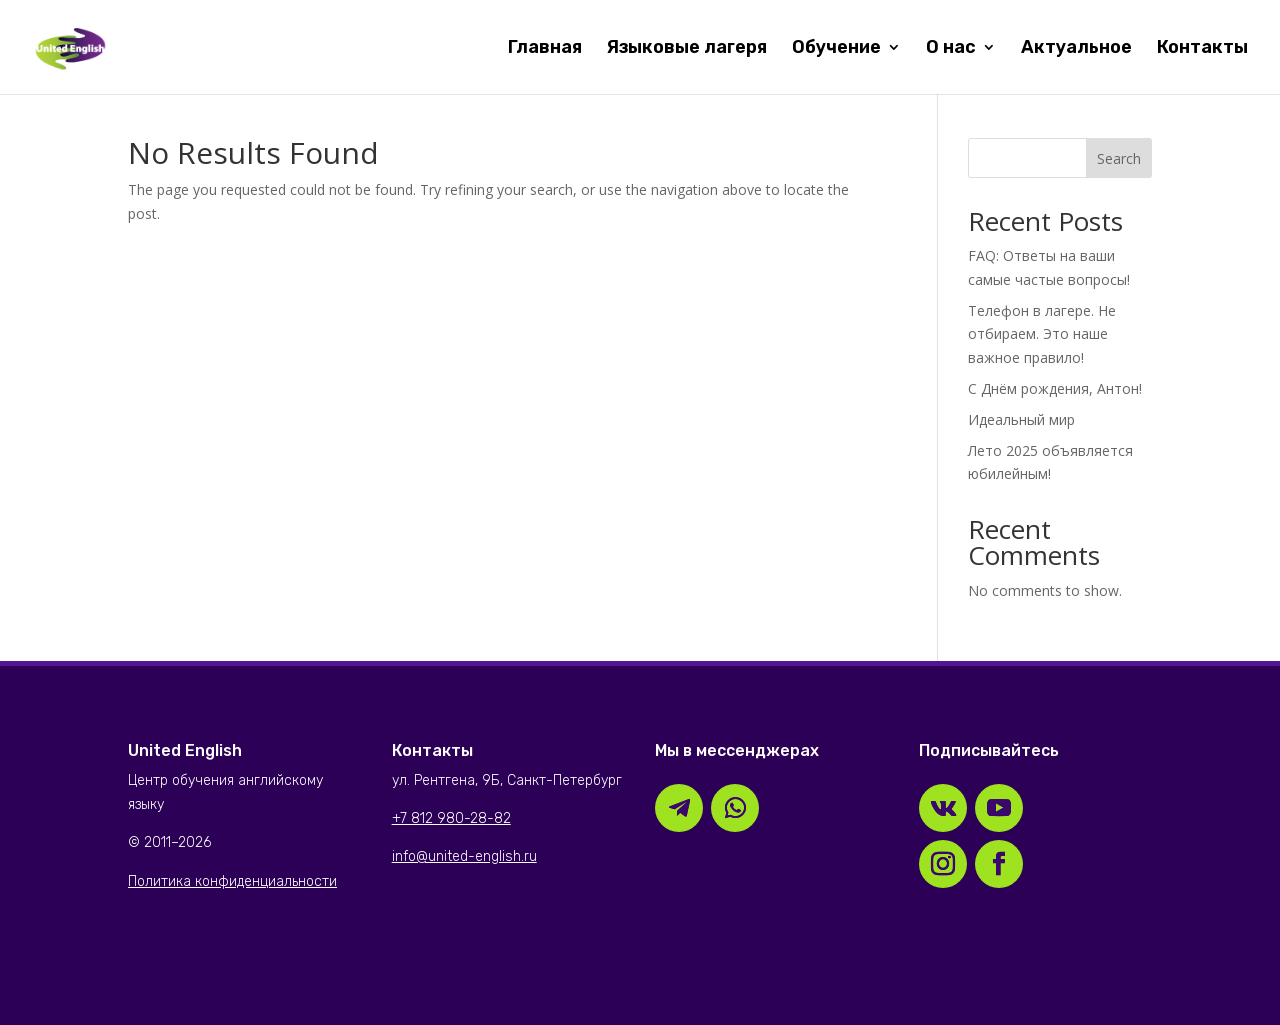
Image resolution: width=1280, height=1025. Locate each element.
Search (1119, 158)
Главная (545, 49)
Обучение (836, 49)
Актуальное (1076, 49)
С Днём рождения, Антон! (1055, 388)
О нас (951, 49)
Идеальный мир (1021, 419)
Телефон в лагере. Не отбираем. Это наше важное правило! (1042, 334)
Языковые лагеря (687, 49)
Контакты (1202, 49)
